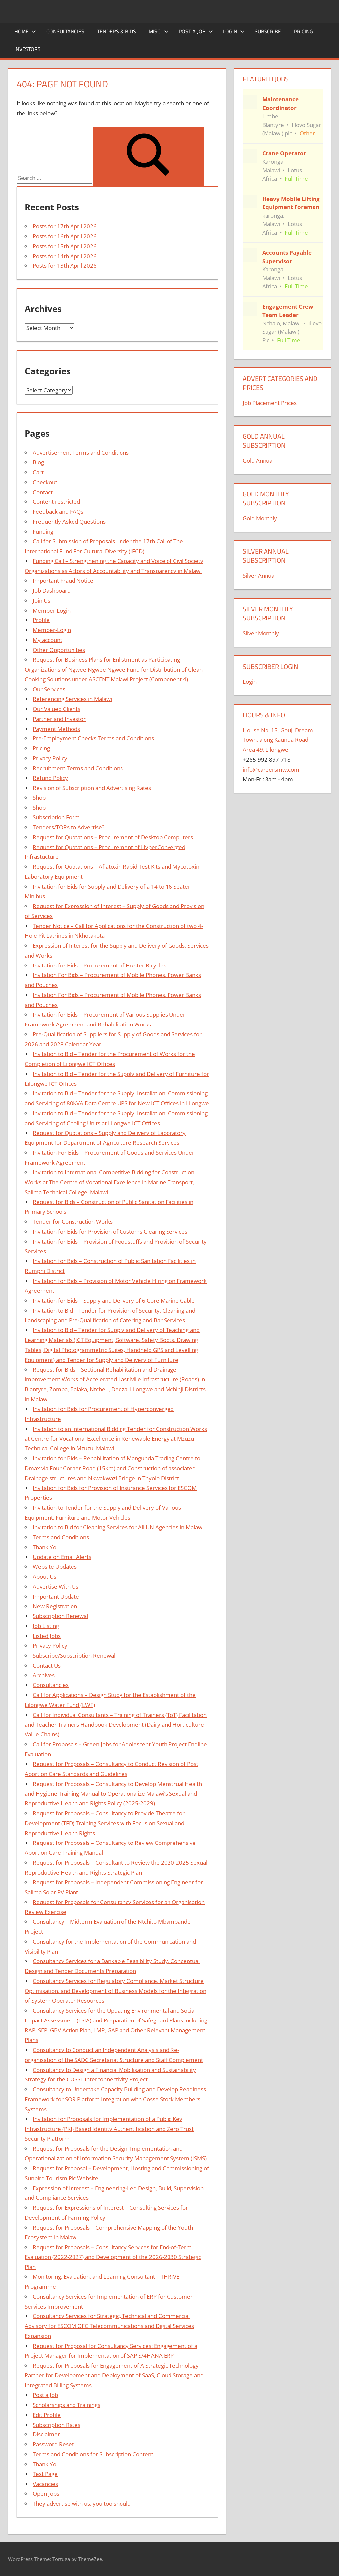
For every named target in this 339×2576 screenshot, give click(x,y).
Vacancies (45, 2484)
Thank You (46, 1547)
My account (47, 640)
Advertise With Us (55, 1586)
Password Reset (53, 2444)
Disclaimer (46, 2434)
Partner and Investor (59, 719)
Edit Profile (47, 2415)
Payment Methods (56, 728)
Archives (44, 1675)
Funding (43, 531)
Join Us (41, 600)
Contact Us (47, 1665)
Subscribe (268, 31)
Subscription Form (56, 817)
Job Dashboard (52, 590)
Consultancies (65, 31)
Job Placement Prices (270, 403)
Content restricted (56, 501)
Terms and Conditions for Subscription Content (93, 2454)
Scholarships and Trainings (66, 2405)
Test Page (45, 2474)
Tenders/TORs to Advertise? (68, 827)
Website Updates (55, 1566)
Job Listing (46, 1626)
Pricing (303, 31)
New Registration (55, 1606)
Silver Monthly (261, 633)
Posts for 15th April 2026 (65, 246)
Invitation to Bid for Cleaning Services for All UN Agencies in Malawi (118, 1527)
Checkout (45, 482)
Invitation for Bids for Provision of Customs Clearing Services (110, 1231)
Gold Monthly (260, 518)
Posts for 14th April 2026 (65, 256)
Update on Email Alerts (62, 1557)
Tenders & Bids (116, 31)
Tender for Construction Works (73, 1221)
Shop (39, 797)
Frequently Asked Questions (69, 521)
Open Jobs (46, 2493)
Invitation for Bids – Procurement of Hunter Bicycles (99, 965)
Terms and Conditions (61, 1537)
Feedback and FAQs (58, 511)
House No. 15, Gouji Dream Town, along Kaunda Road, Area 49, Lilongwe (278, 740)
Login (234, 31)
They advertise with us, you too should (82, 2503)
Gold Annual (258, 460)
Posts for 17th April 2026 (65, 226)
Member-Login (52, 630)
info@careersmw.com (271, 769)
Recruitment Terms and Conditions (78, 768)
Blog (38, 462)
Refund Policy (50, 778)
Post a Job (196, 31)
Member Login (52, 610)
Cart (38, 472)
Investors (27, 49)
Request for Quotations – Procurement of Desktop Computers (113, 837)
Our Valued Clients (56, 709)
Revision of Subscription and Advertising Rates (92, 787)
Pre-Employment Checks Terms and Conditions (93, 738)
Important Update (56, 1596)
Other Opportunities (59, 650)
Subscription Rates (56, 2425)
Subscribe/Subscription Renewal (74, 1655)
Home (25, 31)
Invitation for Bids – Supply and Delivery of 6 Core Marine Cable (114, 1300)
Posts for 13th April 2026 (65, 265)
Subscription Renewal (60, 1616)
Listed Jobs (47, 1636)
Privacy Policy (50, 758)
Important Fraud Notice (63, 580)
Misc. (159, 31)
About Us (44, 1576)
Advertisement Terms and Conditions (81, 452)
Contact (43, 492)
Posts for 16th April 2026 (65, 236)
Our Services (49, 689)
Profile (41, 620)
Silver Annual (259, 575)
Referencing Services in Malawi (72, 699)
